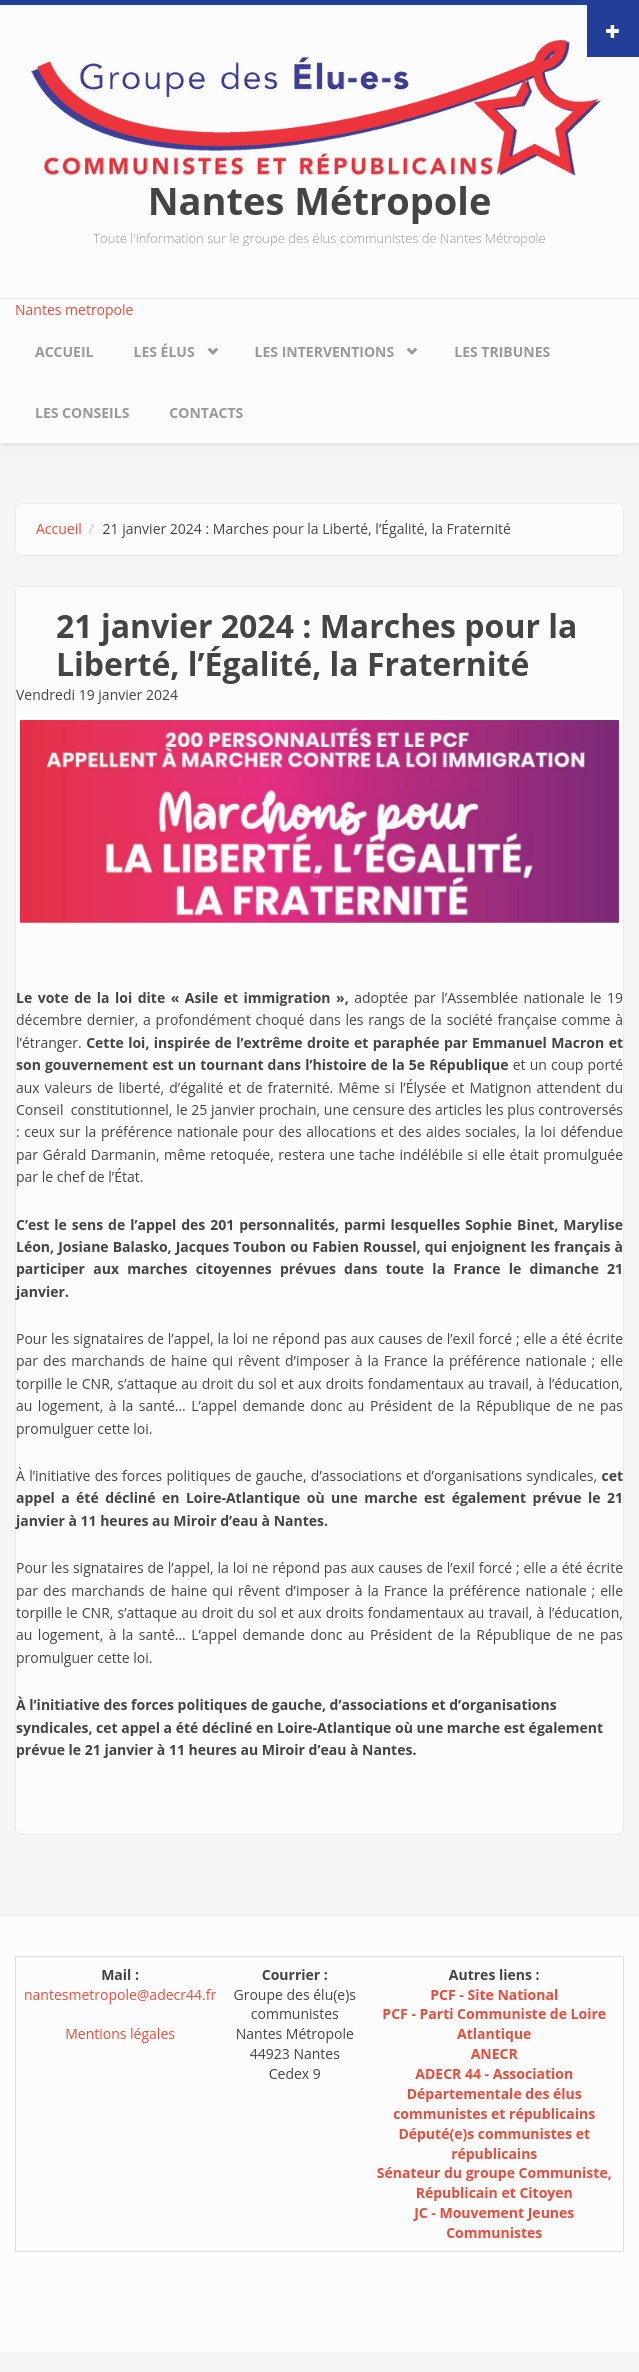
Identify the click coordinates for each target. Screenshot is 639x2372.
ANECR (494, 2053)
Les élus (163, 351)
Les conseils (82, 412)
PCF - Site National (494, 1994)
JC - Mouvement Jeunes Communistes (494, 2222)
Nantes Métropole (320, 200)
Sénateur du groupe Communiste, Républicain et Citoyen (494, 2182)
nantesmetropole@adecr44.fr (120, 1994)
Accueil (64, 351)
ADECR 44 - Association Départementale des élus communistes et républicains (494, 2093)
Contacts (206, 412)
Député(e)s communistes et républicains (494, 2143)
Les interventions (325, 351)
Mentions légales (120, 2033)
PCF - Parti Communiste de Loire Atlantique (494, 2023)
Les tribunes (502, 351)
